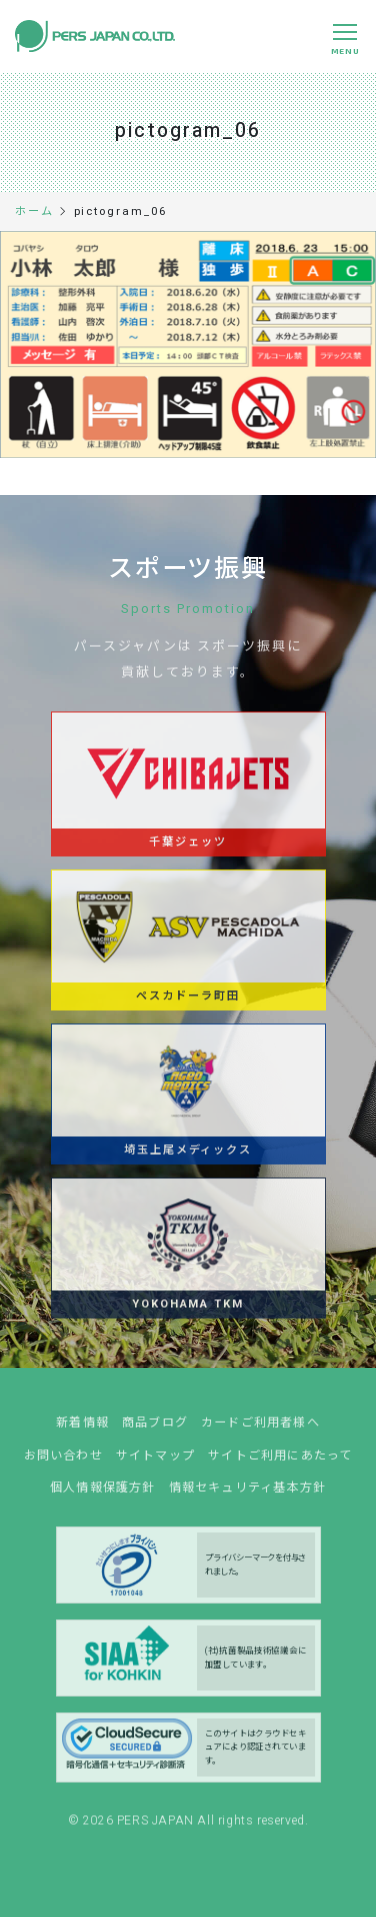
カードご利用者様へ (260, 1429)
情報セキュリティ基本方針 (248, 1494)
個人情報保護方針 (103, 1494)
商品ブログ (155, 1429)
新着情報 (82, 1429)
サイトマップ (155, 1462)
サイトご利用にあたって (280, 1462)
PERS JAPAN (157, 1826)
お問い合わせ (63, 1462)
